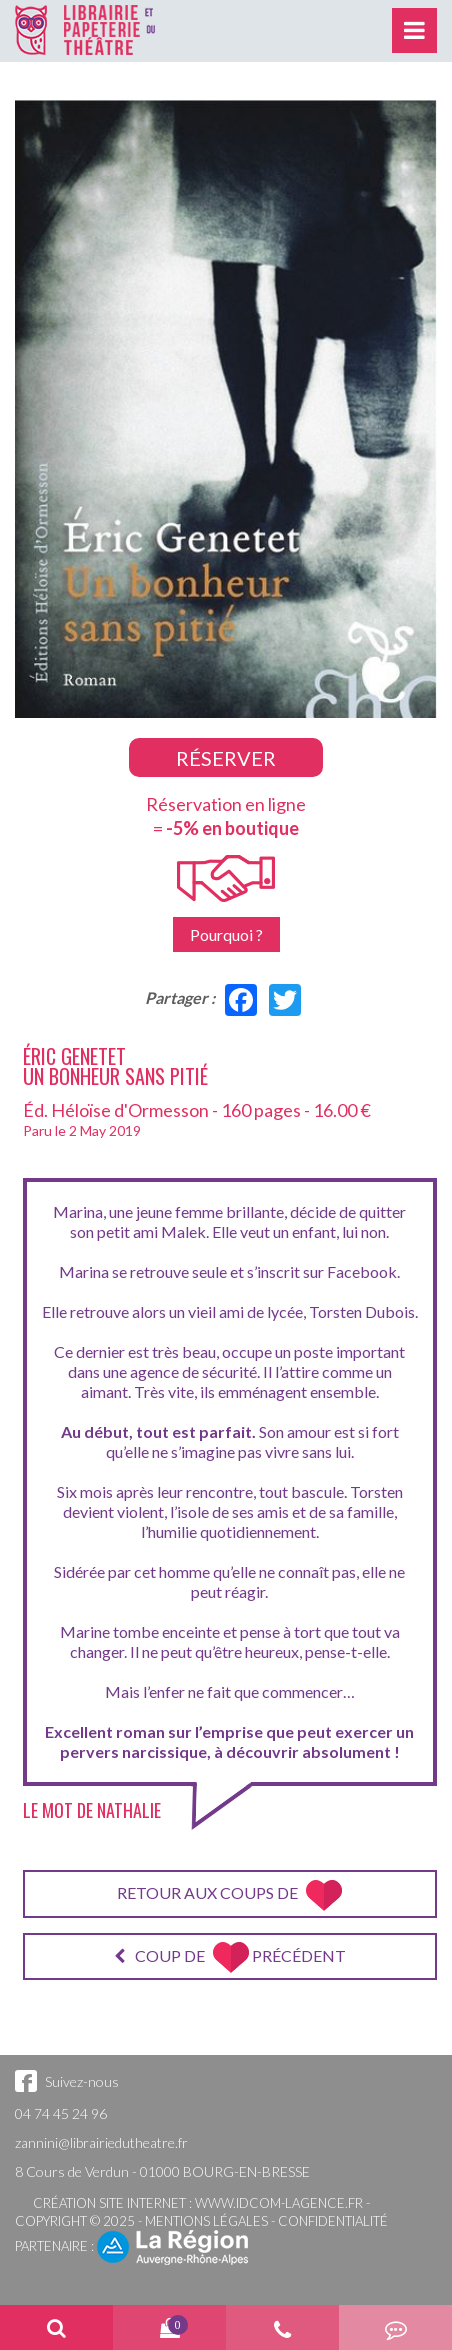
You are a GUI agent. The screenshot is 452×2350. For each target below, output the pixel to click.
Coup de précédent (230, 1957)
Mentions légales (206, 2221)
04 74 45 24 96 (61, 2113)
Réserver (226, 758)
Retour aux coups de (229, 1895)
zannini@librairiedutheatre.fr (101, 2142)
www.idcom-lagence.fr (279, 2203)
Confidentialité (333, 2221)
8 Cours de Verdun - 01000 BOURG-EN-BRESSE (162, 2171)
